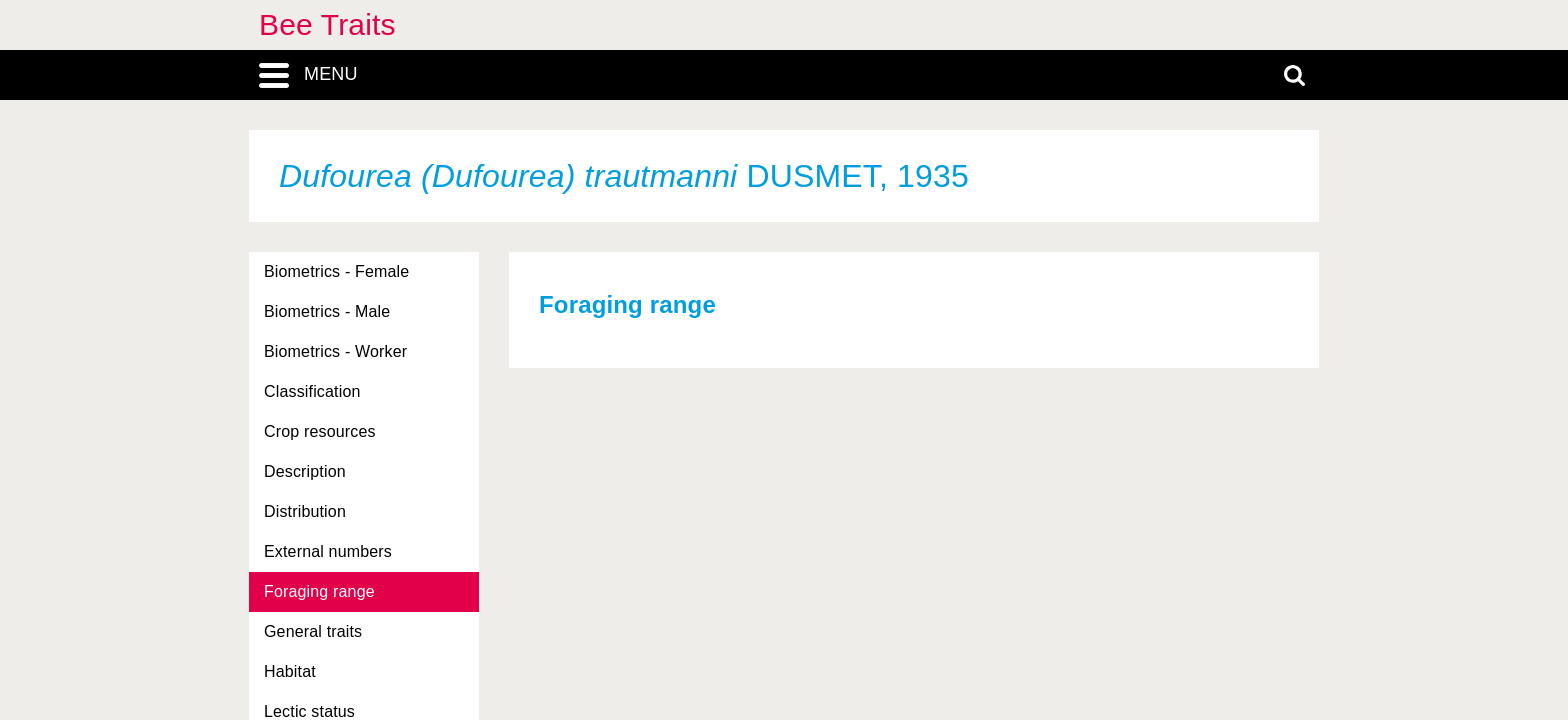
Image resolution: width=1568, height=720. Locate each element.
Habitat (290, 671)
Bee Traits (327, 24)
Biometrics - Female (336, 271)
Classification (312, 391)
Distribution (305, 511)
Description (305, 471)
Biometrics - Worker (335, 351)
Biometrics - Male (327, 311)
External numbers (328, 551)
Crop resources (320, 431)
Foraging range (319, 591)
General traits (313, 631)
